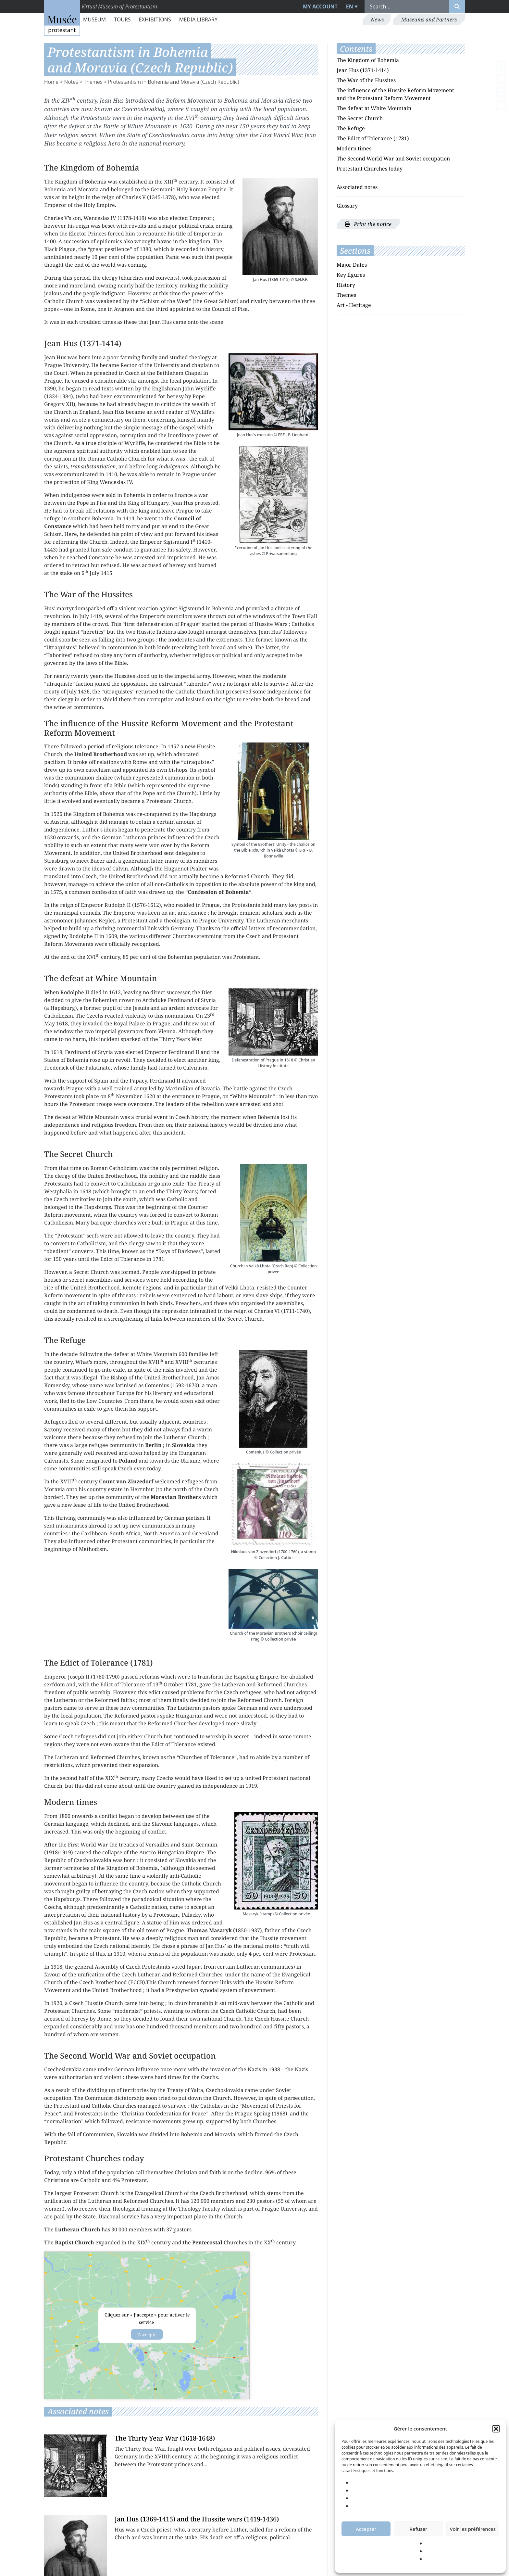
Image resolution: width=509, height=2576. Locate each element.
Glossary (347, 205)
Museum (94, 19)
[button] (496, 2428)
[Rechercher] (457, 6)
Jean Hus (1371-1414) (363, 70)
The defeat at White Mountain (374, 108)
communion (124, 1303)
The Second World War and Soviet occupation (393, 158)
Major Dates (352, 264)
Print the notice (368, 224)
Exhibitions (155, 19)
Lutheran (134, 837)
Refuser (418, 2529)
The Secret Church (360, 118)
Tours (122, 19)
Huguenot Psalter (185, 868)
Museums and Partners (429, 19)
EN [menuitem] (349, 6)
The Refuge (351, 128)
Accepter (366, 2529)
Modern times (354, 148)
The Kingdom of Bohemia (368, 60)
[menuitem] (351, 6)
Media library (198, 19)
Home (51, 81)
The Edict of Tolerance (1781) (373, 138)
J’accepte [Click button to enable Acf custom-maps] (146, 2334)
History (346, 284)
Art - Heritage (354, 305)
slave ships (269, 1295)
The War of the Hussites (366, 80)
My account (320, 6)
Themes (93, 81)
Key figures (351, 274)
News (377, 19)
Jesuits (141, 1007)
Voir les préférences (473, 2529)
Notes (71, 81)
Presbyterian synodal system (201, 1990)
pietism (195, 1517)
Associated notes (357, 187)
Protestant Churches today (370, 168)
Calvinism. (196, 1067)
